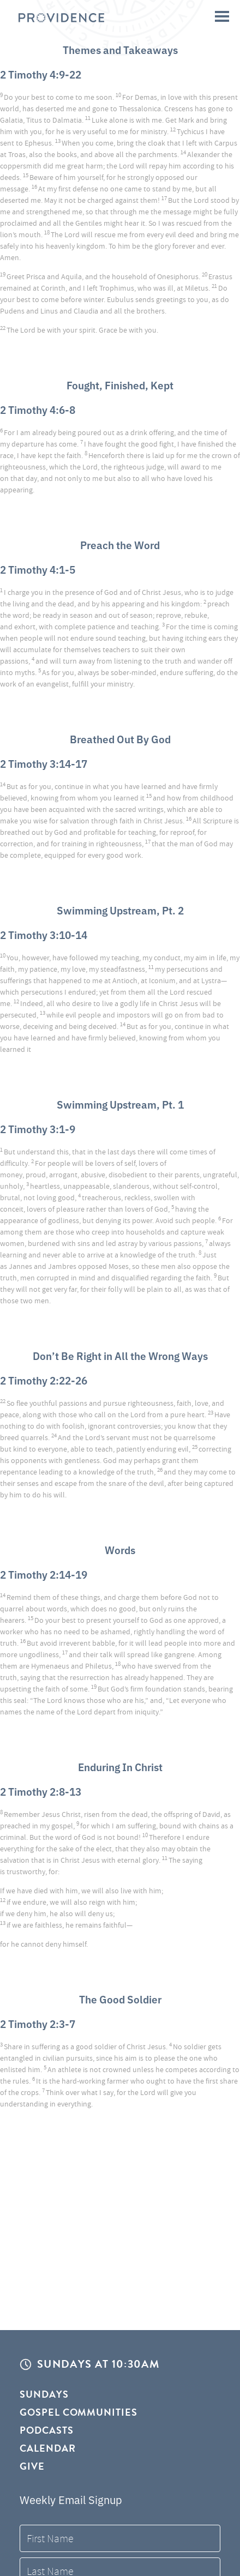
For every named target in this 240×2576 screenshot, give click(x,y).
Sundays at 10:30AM (98, 2364)
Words (120, 1549)
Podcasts (47, 2430)
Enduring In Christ (120, 1766)
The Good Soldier (120, 1998)
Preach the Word (120, 544)
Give (32, 2466)
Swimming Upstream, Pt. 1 (120, 1104)
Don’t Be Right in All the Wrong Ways (120, 1355)
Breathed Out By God (120, 738)
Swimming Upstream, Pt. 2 (120, 909)
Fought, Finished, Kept (120, 384)
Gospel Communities (78, 2412)
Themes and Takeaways (120, 49)
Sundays (44, 2395)
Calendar (48, 2448)
